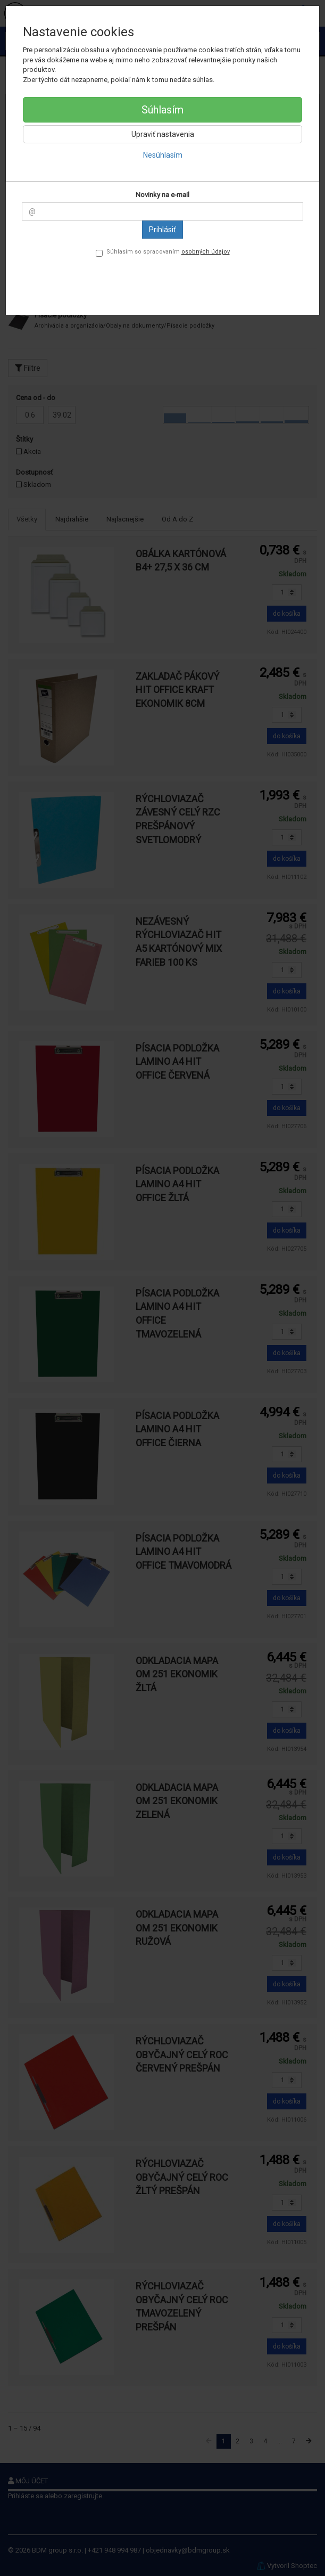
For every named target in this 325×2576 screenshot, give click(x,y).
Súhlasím (162, 109)
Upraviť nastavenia (162, 134)
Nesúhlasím (162, 155)
